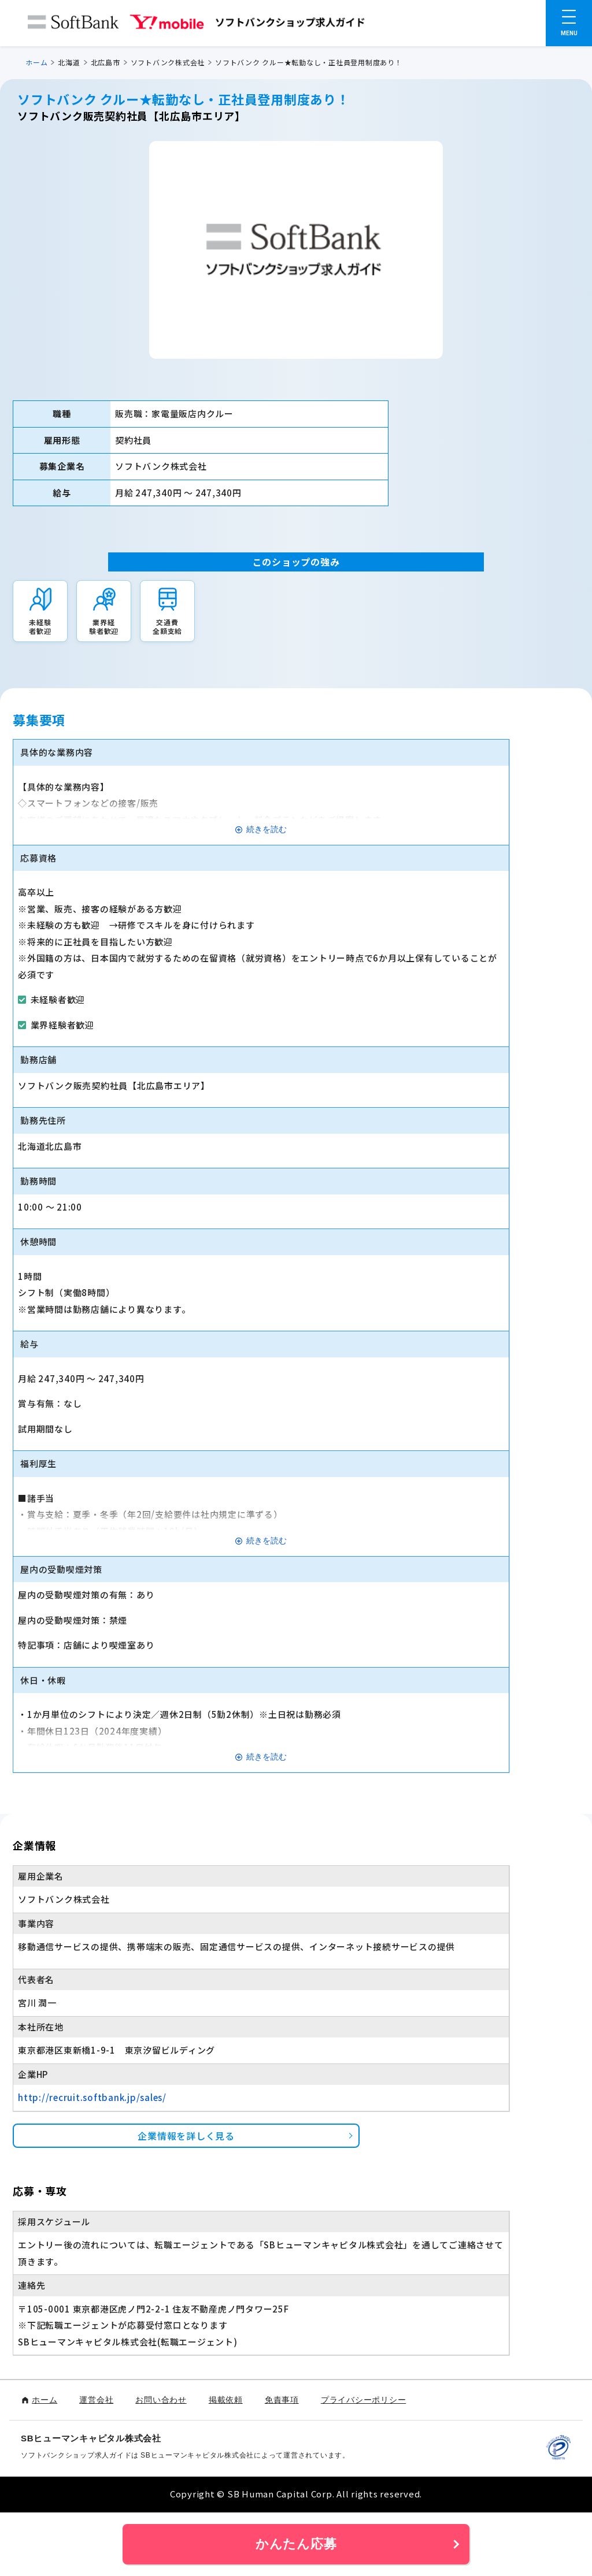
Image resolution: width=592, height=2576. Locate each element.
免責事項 (282, 2399)
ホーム (36, 62)
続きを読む (266, 829)
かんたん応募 (296, 2544)
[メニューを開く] (569, 23)
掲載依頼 (226, 2399)
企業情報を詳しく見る (186, 2136)
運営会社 (96, 2399)
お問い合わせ (161, 2399)
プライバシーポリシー (363, 2399)
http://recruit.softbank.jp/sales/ (92, 2097)
